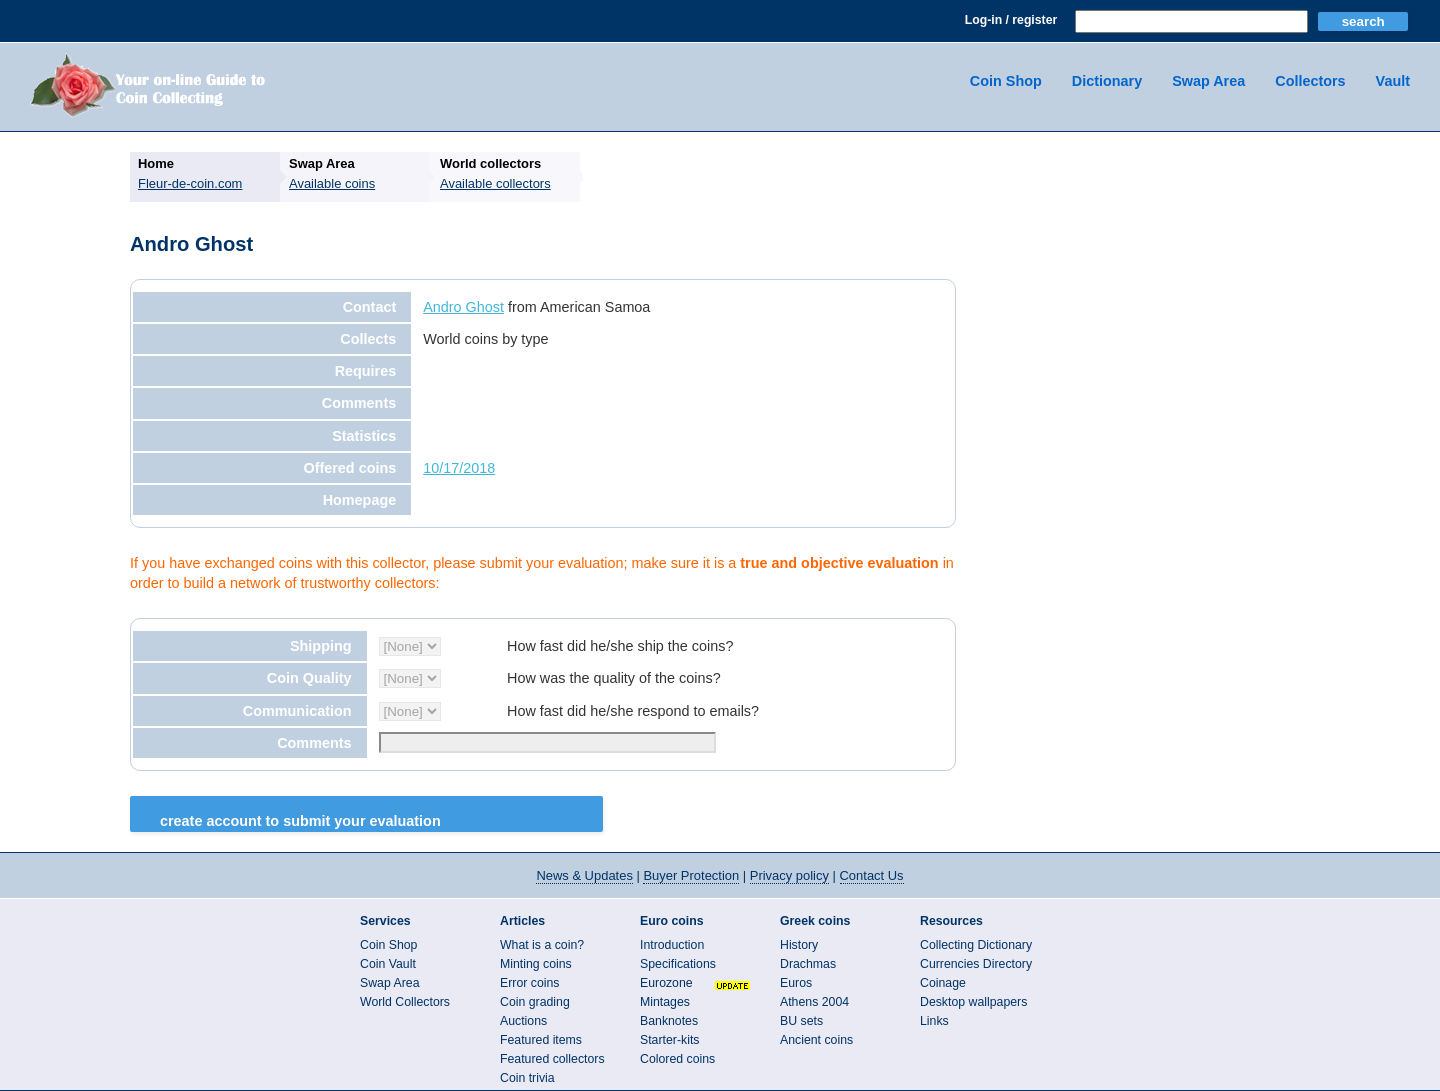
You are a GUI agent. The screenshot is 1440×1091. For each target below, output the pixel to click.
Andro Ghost (463, 307)
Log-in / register (1011, 20)
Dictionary (1107, 81)
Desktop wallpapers (973, 1002)
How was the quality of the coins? (614, 678)
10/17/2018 (459, 468)
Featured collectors (552, 1059)
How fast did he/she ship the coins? (620, 646)
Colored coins (677, 1059)
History (799, 945)
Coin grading (535, 1002)
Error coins (529, 983)
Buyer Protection (691, 875)
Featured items (541, 1040)
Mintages (665, 1002)
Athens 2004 (814, 1002)
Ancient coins (816, 1040)
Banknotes (669, 1021)
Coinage (943, 983)
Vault (1393, 81)
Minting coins (536, 964)
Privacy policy (789, 875)
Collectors (1310, 81)
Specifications (678, 964)
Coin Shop (1006, 81)
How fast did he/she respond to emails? (633, 711)
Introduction (672, 945)
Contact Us (872, 875)
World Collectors (405, 1002)
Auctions (523, 1021)
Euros (796, 983)
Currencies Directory (976, 964)
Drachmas (808, 964)
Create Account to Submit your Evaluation (300, 821)
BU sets (801, 1021)
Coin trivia (527, 1078)
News (584, 875)
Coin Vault (388, 964)
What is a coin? (542, 945)
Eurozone (666, 983)
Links (934, 1021)
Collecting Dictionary (976, 945)
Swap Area (1208, 81)
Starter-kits (669, 1040)
